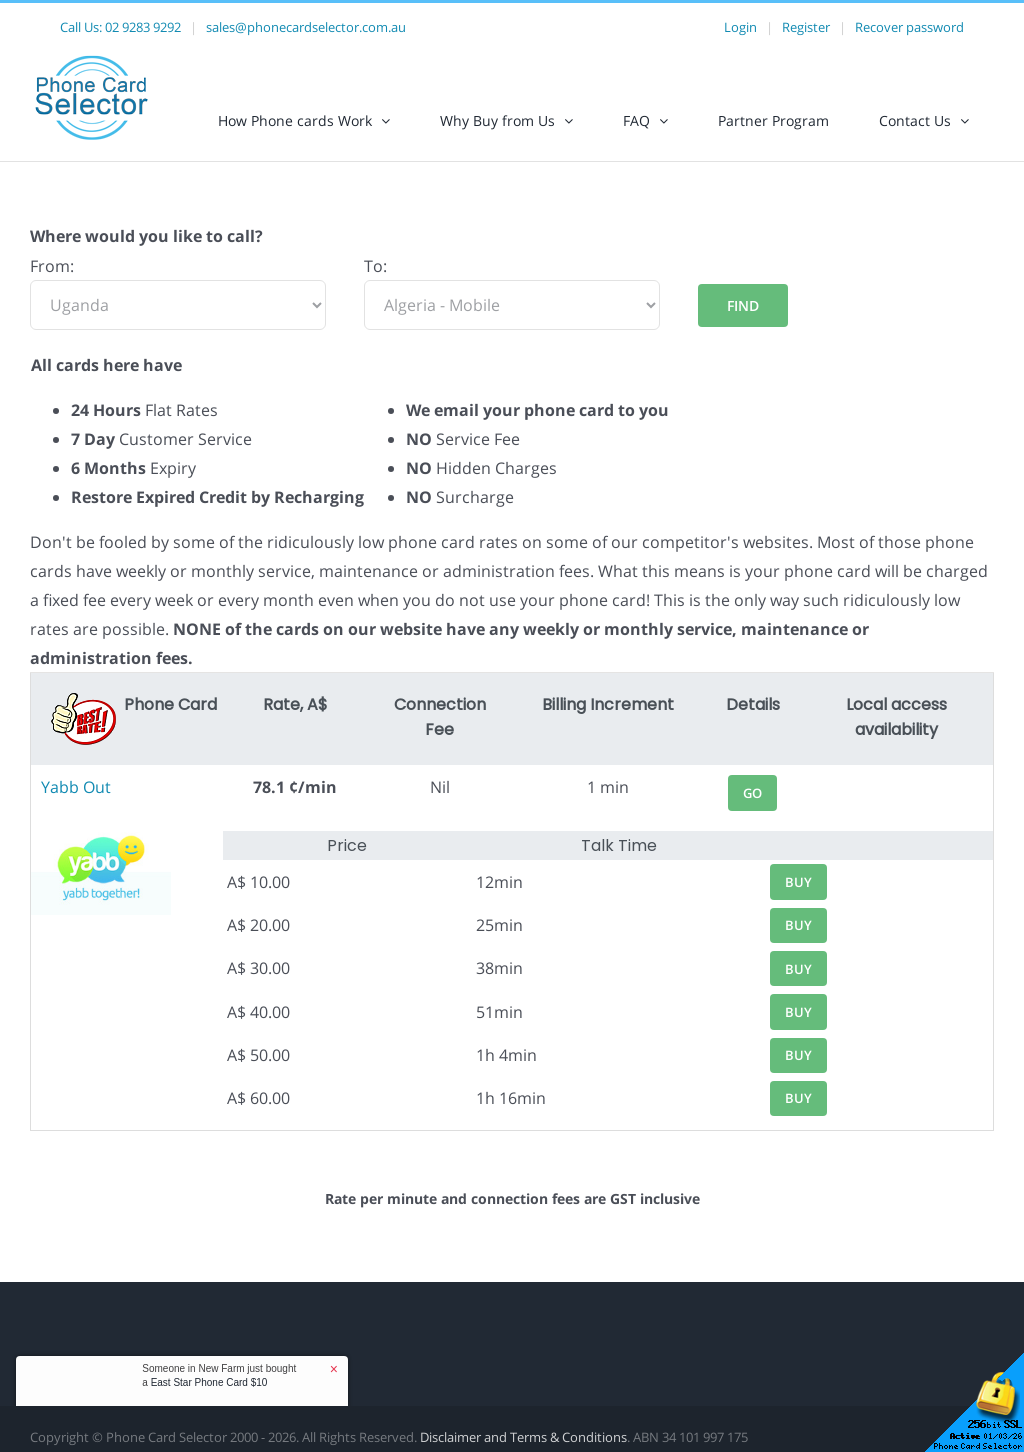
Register (806, 27)
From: (52, 266)
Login (740, 27)
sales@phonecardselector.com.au (306, 27)
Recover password (909, 27)
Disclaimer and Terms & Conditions (523, 1437)
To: (375, 266)
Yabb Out (76, 787)
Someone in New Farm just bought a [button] (219, 1375)
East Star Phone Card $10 (209, 1382)
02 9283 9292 (143, 27)
